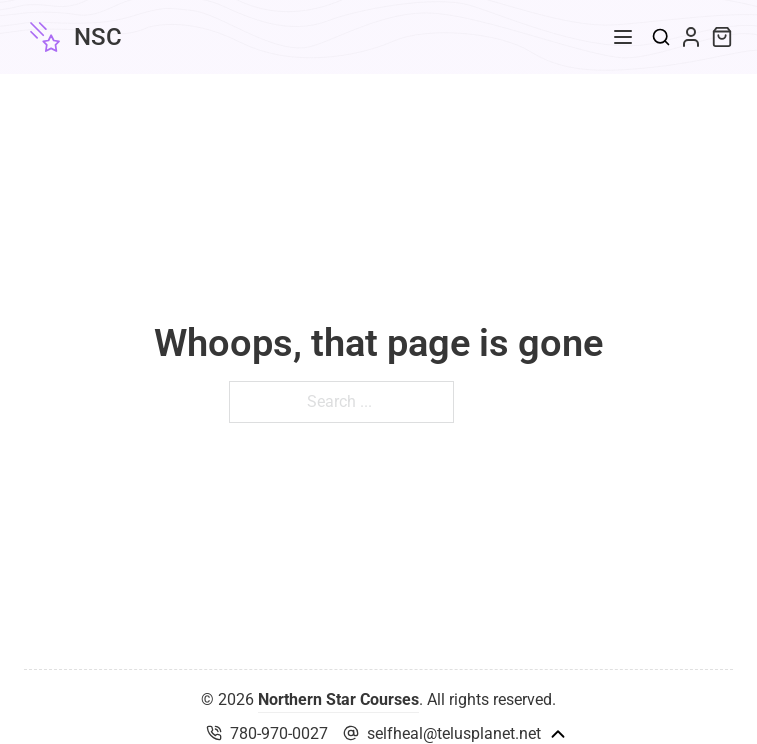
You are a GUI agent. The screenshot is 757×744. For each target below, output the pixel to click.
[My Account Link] (691, 37)
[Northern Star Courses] (73, 37)
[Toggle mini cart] (722, 37)
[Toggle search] (661, 37)
